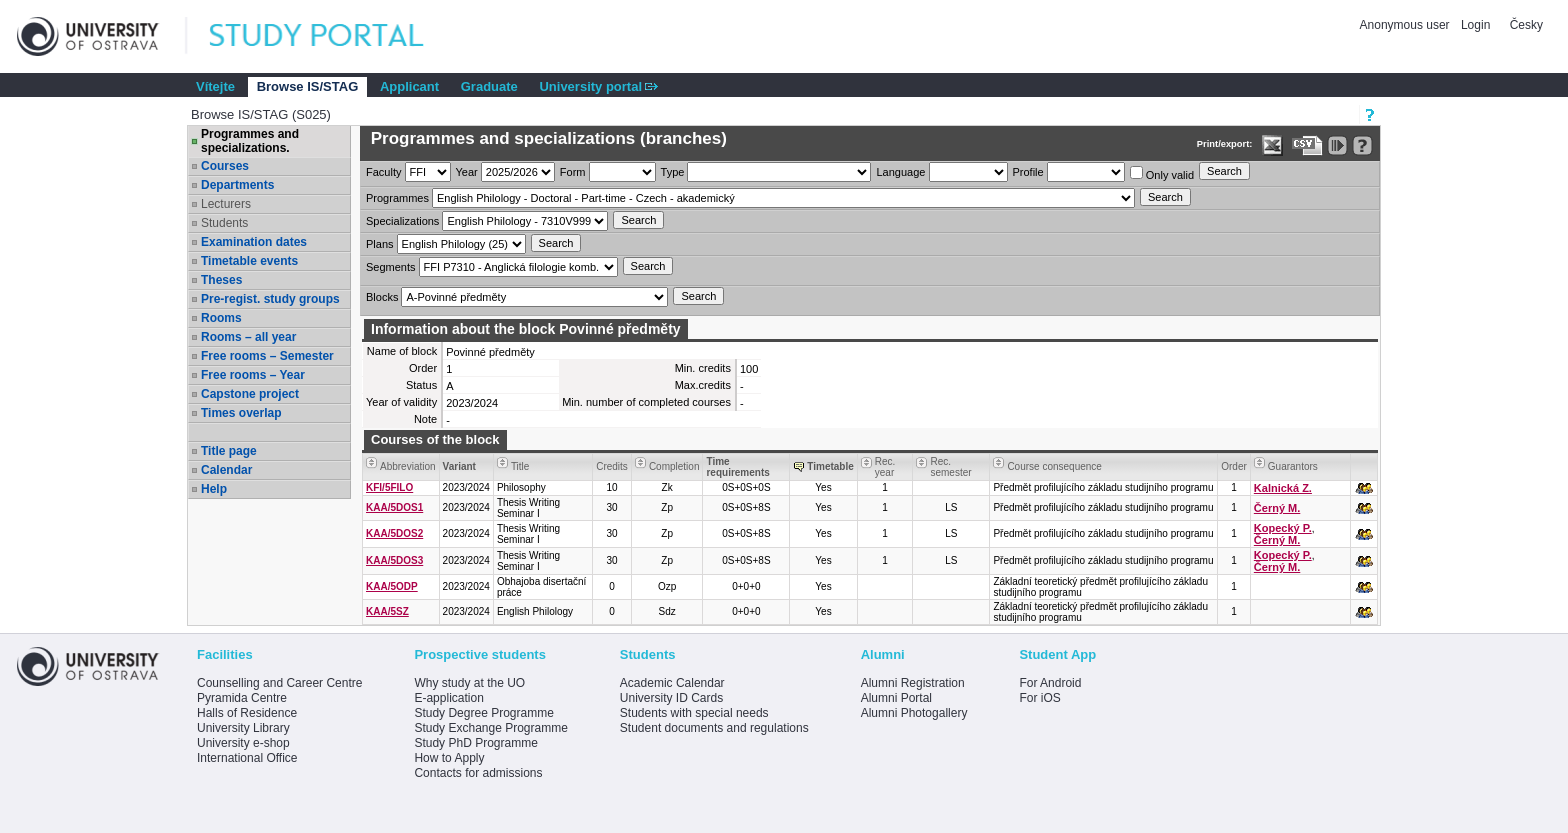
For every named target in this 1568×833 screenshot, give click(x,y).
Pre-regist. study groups (270, 299)
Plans (380, 244)
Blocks (382, 297)
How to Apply (449, 758)
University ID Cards (671, 698)
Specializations (402, 221)
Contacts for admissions (478, 773)
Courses (225, 166)
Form (573, 172)
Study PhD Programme (475, 743)
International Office (247, 758)
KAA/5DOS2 (394, 533)
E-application (448, 698)
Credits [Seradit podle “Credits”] (612, 466)
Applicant (409, 86)
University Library (243, 728)
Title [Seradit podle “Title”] (520, 466)
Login (1475, 25)
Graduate (489, 86)
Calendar (226, 470)
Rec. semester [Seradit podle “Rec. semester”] (950, 467)
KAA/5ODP (392, 586)
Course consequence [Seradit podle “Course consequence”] (1054, 466)
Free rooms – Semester (267, 356)
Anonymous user (1406, 25)
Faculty (383, 172)
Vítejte (215, 86)
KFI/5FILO (389, 487)
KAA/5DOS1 (394, 507)
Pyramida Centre (242, 698)
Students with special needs (694, 713)
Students (224, 223)
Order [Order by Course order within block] (1234, 466)
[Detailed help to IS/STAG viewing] (1362, 145)
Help (214, 489)
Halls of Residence (247, 713)
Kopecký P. (1283, 528)
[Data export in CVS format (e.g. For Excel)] (1307, 145)
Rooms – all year (248, 337)
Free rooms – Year (253, 375)
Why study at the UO (469, 683)
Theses (221, 280)
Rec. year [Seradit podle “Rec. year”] (885, 467)
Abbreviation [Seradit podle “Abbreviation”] (408, 466)
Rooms (221, 318)
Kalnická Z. (1283, 488)
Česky (1526, 25)
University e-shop (243, 743)
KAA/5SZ (387, 611)
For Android (1050, 683)
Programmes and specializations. (250, 141)
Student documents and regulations (714, 728)
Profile (1028, 172)
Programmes (397, 198)
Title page (229, 451)
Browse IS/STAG (308, 86)
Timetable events (249, 261)
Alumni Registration (913, 683)
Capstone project (250, 394)
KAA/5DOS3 (394, 560)
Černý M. (1277, 508)
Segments (391, 267)
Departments (237, 185)
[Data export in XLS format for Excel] (1272, 145)
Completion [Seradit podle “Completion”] (674, 466)
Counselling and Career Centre (279, 683)
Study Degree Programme (483, 713)
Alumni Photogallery (914, 713)
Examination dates (254, 242)
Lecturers (226, 204)
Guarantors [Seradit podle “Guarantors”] (1293, 466)
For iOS (1039, 698)
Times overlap (241, 413)
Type (673, 172)
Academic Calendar (672, 683)
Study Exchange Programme (490, 728)
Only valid (1162, 173)
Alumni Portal (896, 698)
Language (900, 172)
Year (467, 172)
